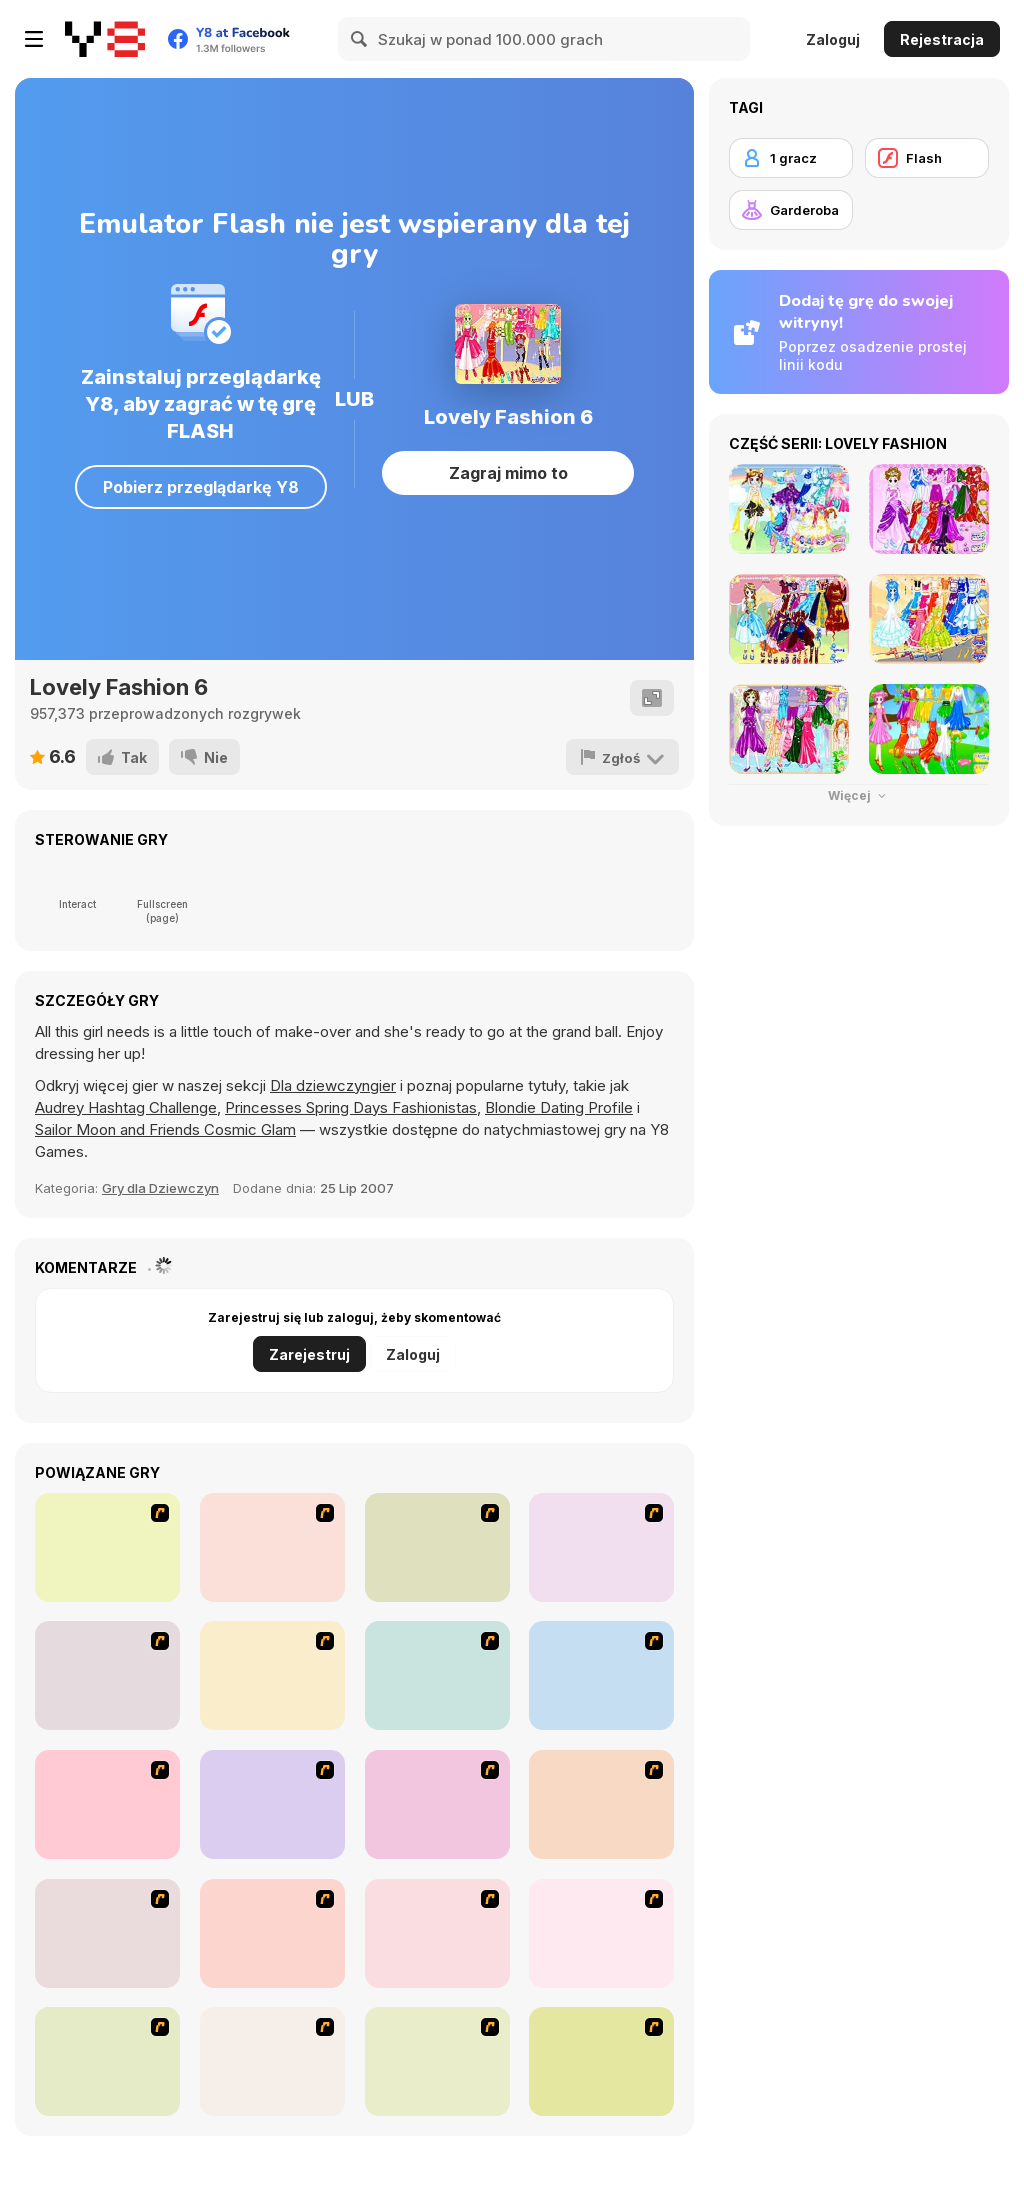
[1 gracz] (791, 158)
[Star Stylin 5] (272, 1547)
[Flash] (927, 158)
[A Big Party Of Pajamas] (601, 1804)
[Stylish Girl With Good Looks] (107, 1933)
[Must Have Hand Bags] (601, 2061)
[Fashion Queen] (437, 1675)
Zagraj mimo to (508, 473)
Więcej (859, 795)
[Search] (360, 39)
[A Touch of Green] (272, 1675)
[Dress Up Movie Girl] (437, 2061)
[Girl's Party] (601, 1675)
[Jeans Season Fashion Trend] (107, 2061)
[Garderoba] (791, 210)
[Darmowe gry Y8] (105, 39)
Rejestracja (942, 39)
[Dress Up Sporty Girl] (437, 1804)
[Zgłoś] (623, 757)
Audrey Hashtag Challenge (126, 1107)
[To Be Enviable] (272, 1933)
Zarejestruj (309, 1354)
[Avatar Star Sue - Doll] (437, 1547)
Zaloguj (833, 39)
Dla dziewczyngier (333, 1085)
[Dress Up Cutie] (601, 1547)
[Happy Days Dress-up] (272, 2061)
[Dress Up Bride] (107, 1675)
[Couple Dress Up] (437, 1933)
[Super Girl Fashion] (272, 1804)
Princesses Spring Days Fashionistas (351, 1107)
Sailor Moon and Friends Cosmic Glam (165, 1129)
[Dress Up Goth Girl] (601, 1933)
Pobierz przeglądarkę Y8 (201, 487)
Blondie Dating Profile (559, 1107)
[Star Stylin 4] (107, 1547)
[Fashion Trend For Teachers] (107, 1804)
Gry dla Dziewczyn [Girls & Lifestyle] (160, 1188)
